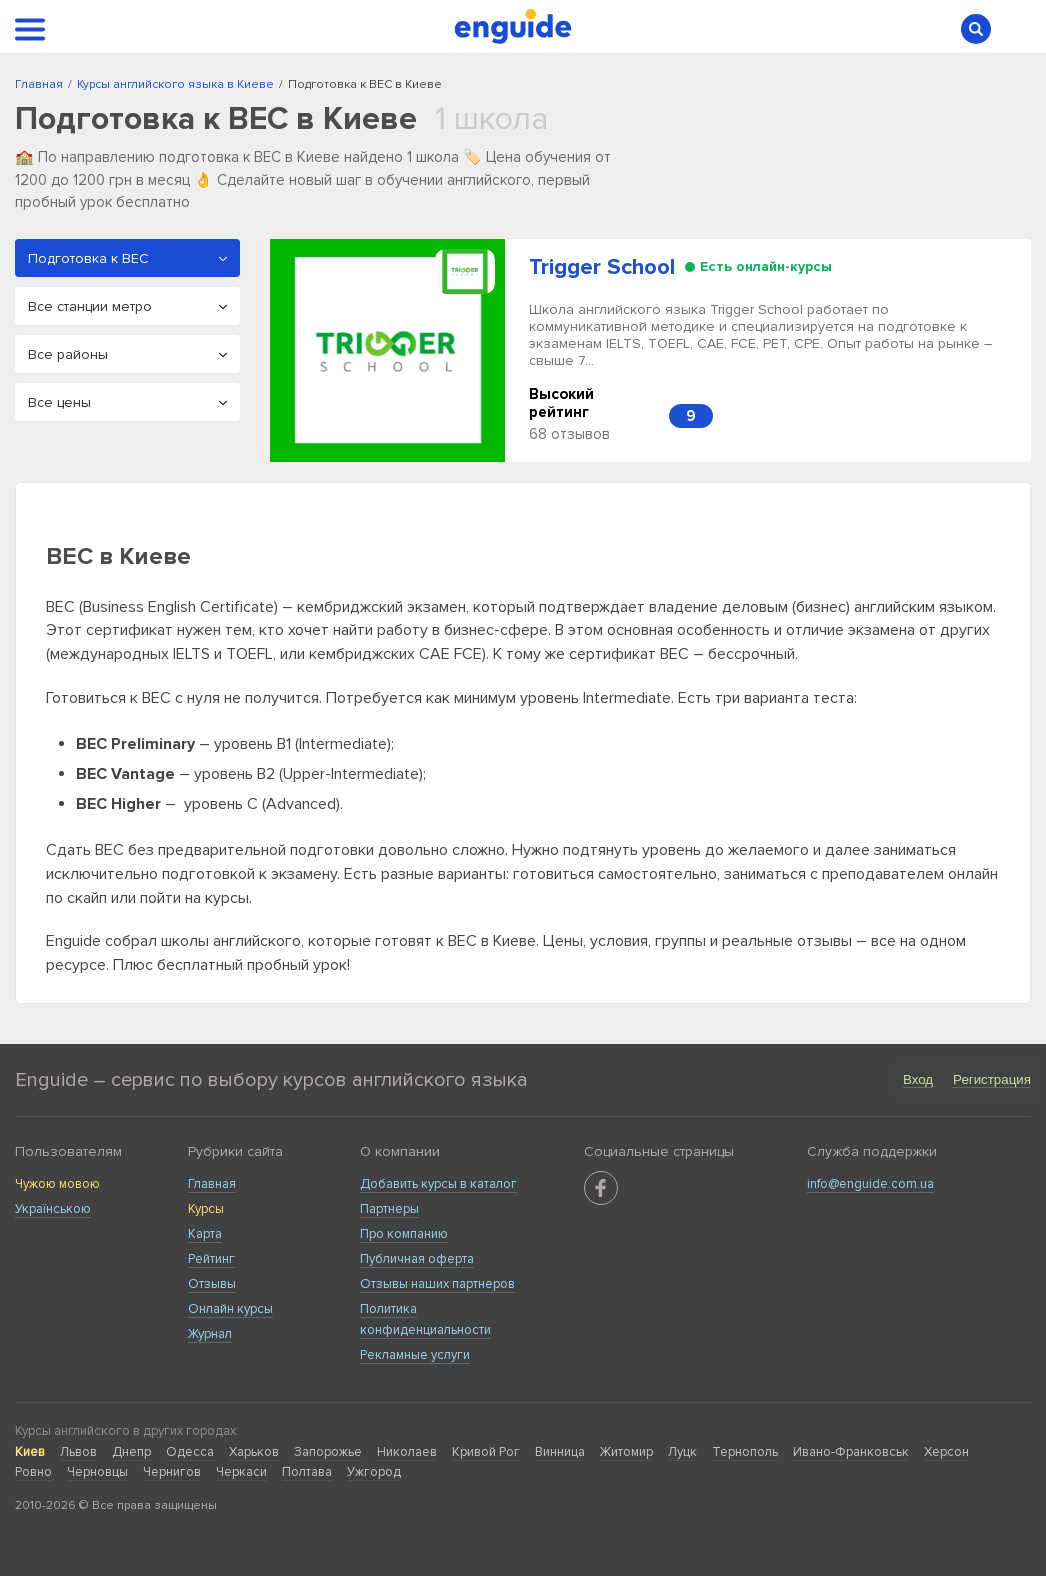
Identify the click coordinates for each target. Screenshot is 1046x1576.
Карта (205, 1234)
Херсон (946, 1452)
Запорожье (328, 1452)
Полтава (307, 1472)
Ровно (33, 1472)
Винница (560, 1452)
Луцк (682, 1452)
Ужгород (374, 1472)
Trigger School (602, 267)
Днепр (131, 1452)
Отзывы (212, 1284)
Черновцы (97, 1472)
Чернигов (172, 1472)
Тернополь (745, 1452)
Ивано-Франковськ (851, 1452)
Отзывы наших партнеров (437, 1284)
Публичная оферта (417, 1259)
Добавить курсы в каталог (438, 1184)
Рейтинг (211, 1259)
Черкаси (241, 1472)
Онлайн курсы (230, 1309)
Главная (212, 1184)
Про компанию (404, 1234)
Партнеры (389, 1209)
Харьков (254, 1452)
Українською (53, 1209)
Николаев (407, 1452)
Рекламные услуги (415, 1355)
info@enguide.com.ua (870, 1184)
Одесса (190, 1452)
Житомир (626, 1452)
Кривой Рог (486, 1452)
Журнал (210, 1334)
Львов (78, 1452)
